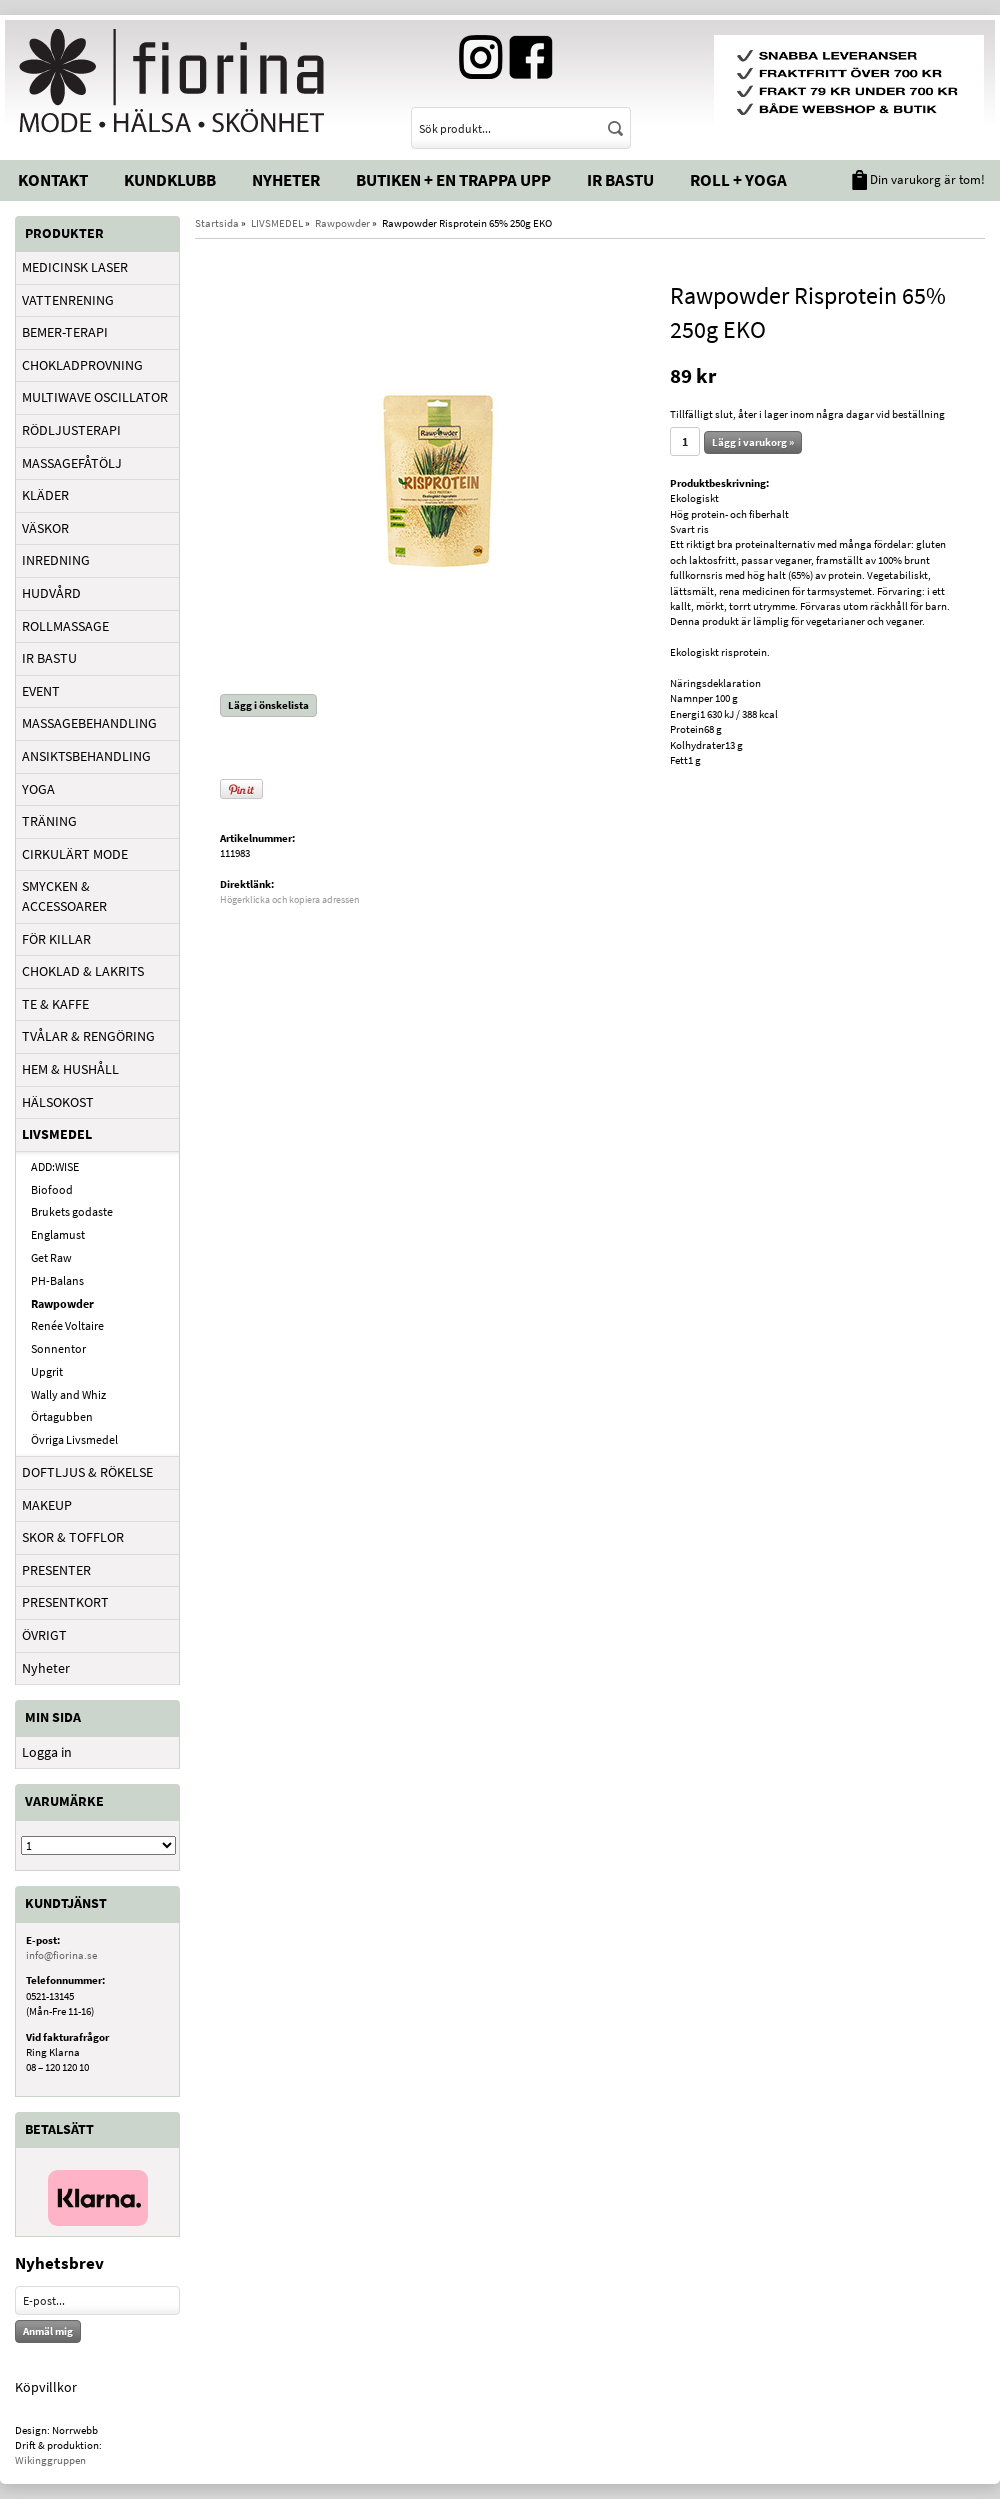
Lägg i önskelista (268, 705)
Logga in (47, 1752)
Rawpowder (62, 1303)
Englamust (58, 1234)
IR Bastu (620, 180)
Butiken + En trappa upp (453, 180)
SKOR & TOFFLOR (73, 1537)
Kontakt (53, 180)
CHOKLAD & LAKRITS (83, 971)
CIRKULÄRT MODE (75, 854)
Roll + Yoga (738, 180)
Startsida (217, 223)
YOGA (38, 789)
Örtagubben (62, 1416)
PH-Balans (57, 1280)
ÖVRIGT (44, 1635)
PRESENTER (56, 1570)
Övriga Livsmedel (74, 1439)
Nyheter (286, 180)
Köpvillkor (46, 2387)
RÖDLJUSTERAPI (71, 430)
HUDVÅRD (51, 593)
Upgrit (47, 1371)
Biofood (52, 1189)
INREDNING (56, 560)
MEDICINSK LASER (75, 267)
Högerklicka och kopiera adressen (289, 899)
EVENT (41, 691)
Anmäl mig (48, 2331)
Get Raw (51, 1257)
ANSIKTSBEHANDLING (86, 756)
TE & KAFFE (55, 1004)
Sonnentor (58, 1348)
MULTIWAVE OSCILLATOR (95, 397)
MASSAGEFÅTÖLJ (72, 463)
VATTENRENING (68, 300)
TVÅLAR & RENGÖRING (88, 1036)
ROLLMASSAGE (65, 626)
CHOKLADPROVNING (82, 365)
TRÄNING (49, 821)
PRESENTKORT (65, 1602)
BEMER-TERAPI (65, 332)
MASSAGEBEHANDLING (89, 723)
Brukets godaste (72, 1211)
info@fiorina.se (61, 1955)
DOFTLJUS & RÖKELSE (87, 1472)
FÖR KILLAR (56, 939)
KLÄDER (45, 495)
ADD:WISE (55, 1166)
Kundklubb (170, 180)
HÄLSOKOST (58, 1102)
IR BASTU (49, 658)
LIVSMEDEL (57, 1134)
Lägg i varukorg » (753, 442)
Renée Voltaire (67, 1325)
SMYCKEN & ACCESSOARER (64, 896)
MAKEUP (47, 1505)
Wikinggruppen (50, 2460)
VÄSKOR (45, 528)
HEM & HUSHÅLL (70, 1069)
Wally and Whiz (68, 1394)
